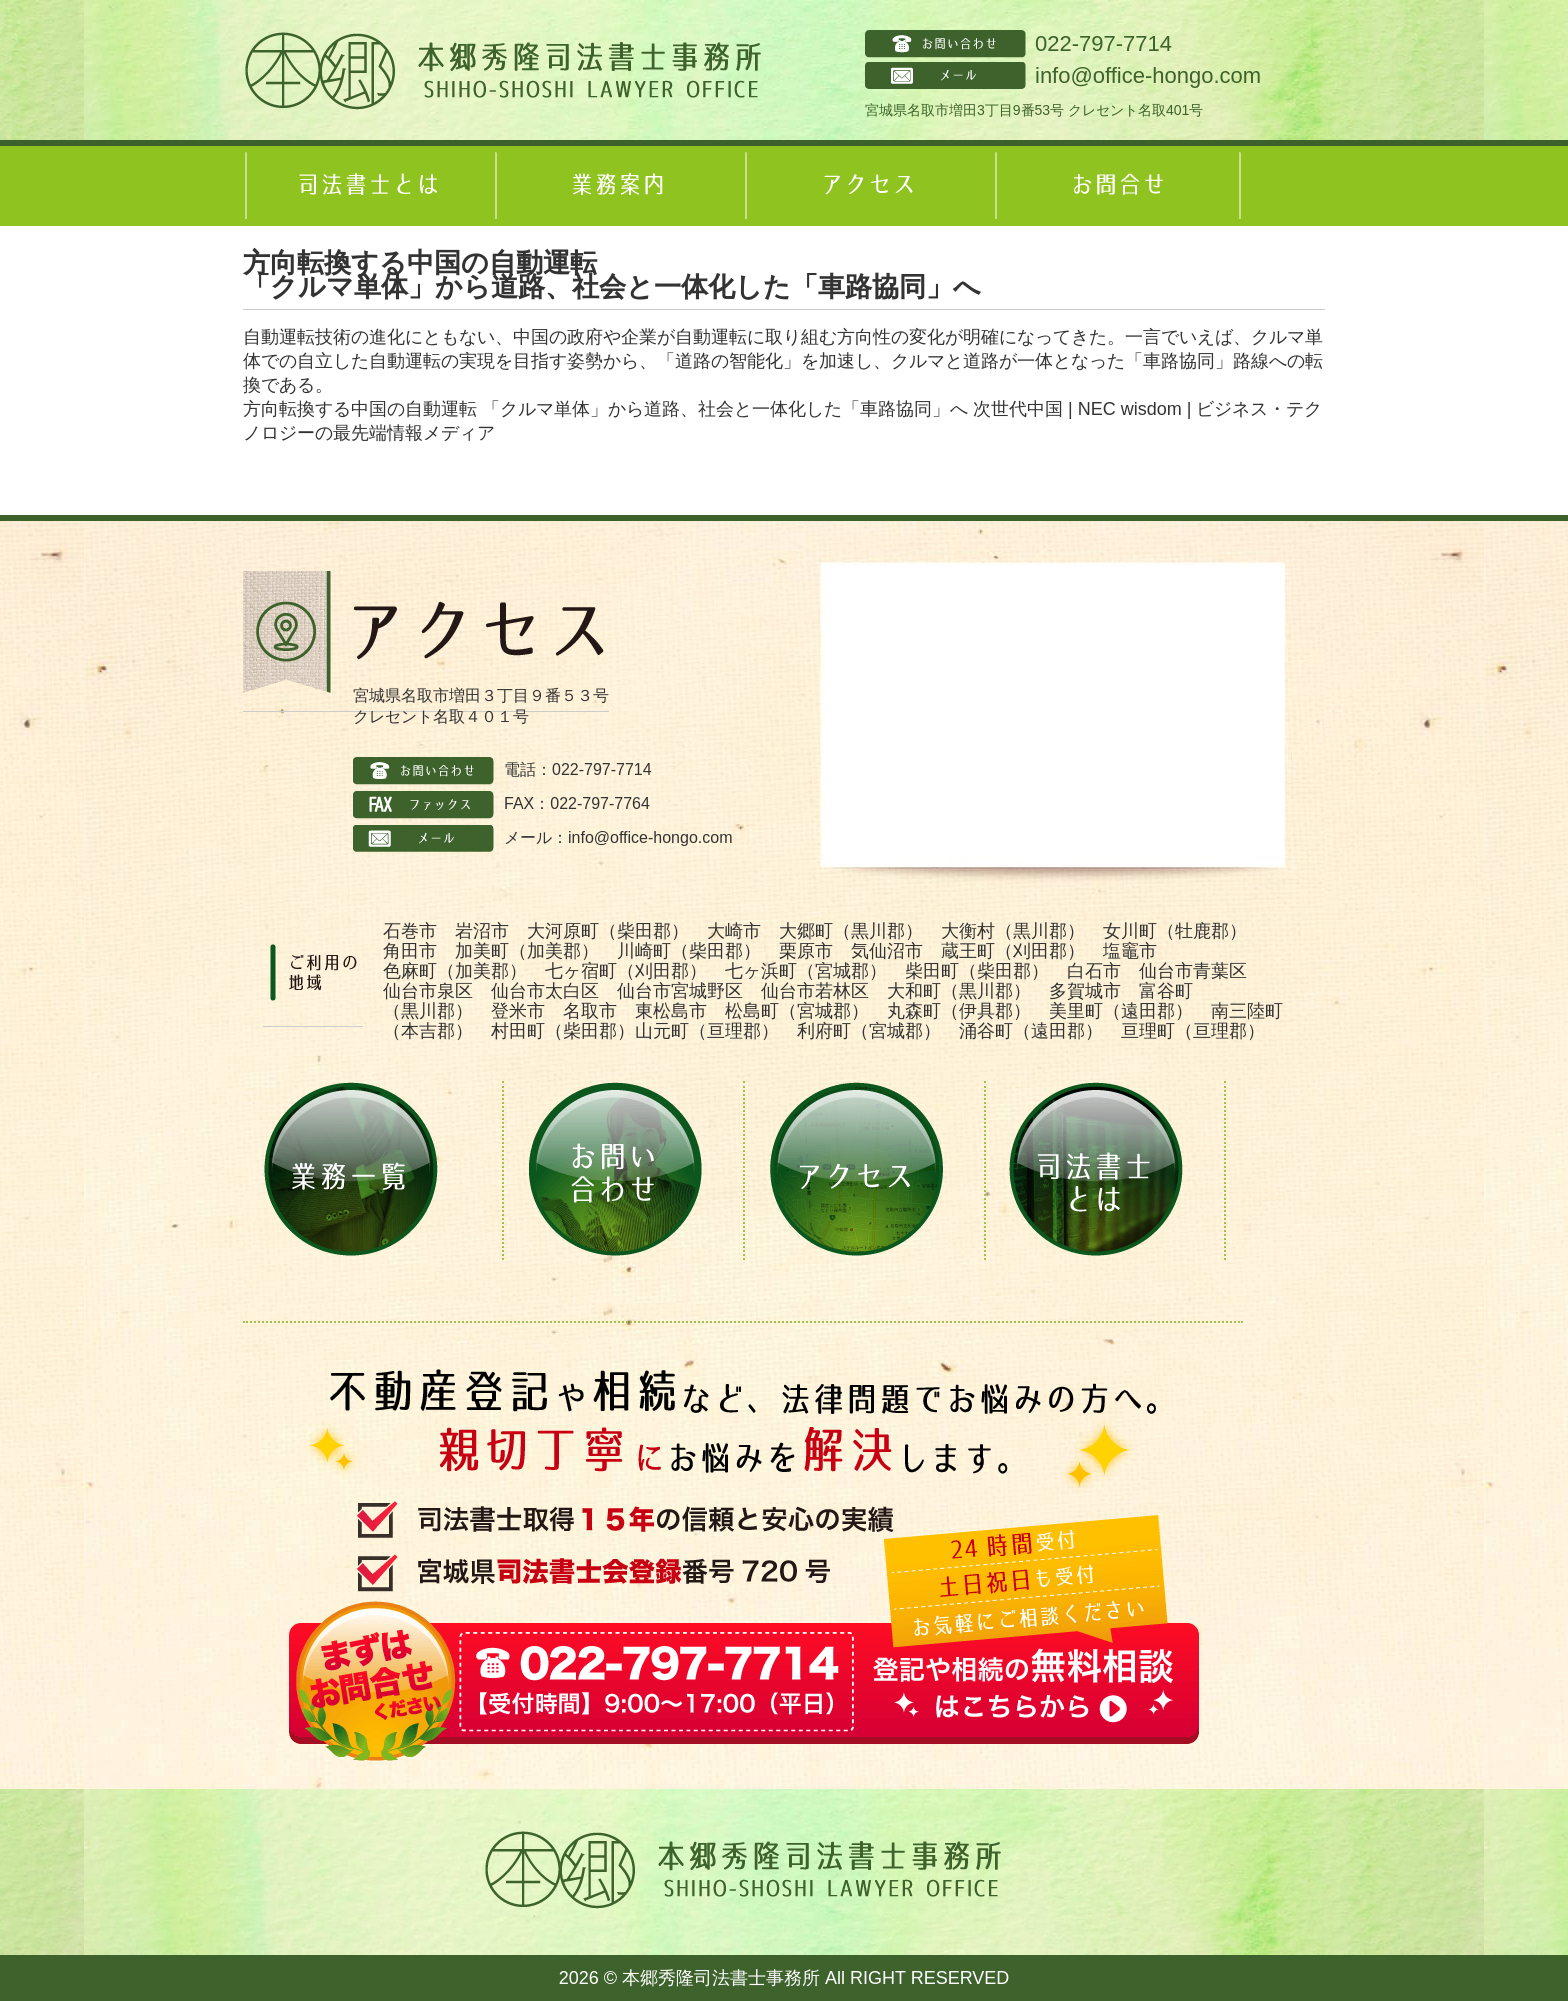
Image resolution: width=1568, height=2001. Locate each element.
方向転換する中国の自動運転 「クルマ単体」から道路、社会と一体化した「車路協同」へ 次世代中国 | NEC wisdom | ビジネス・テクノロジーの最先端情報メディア (782, 421)
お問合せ (1118, 186)
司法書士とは (368, 186)
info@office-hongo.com (1148, 75)
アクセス (868, 186)
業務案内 (618, 186)
